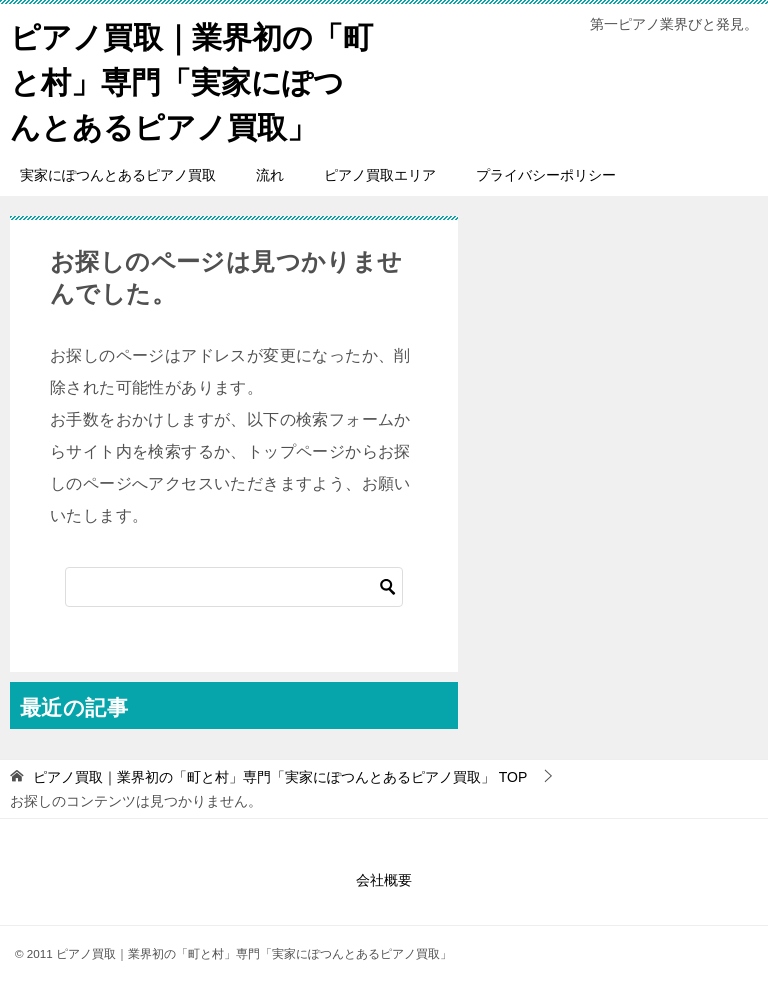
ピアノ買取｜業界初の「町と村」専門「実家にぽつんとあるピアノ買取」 (191, 79)
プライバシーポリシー (546, 175)
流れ (270, 175)
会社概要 (384, 880)
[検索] (234, 587)
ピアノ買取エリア (380, 175)
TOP (280, 777)
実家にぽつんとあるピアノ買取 (118, 175)
